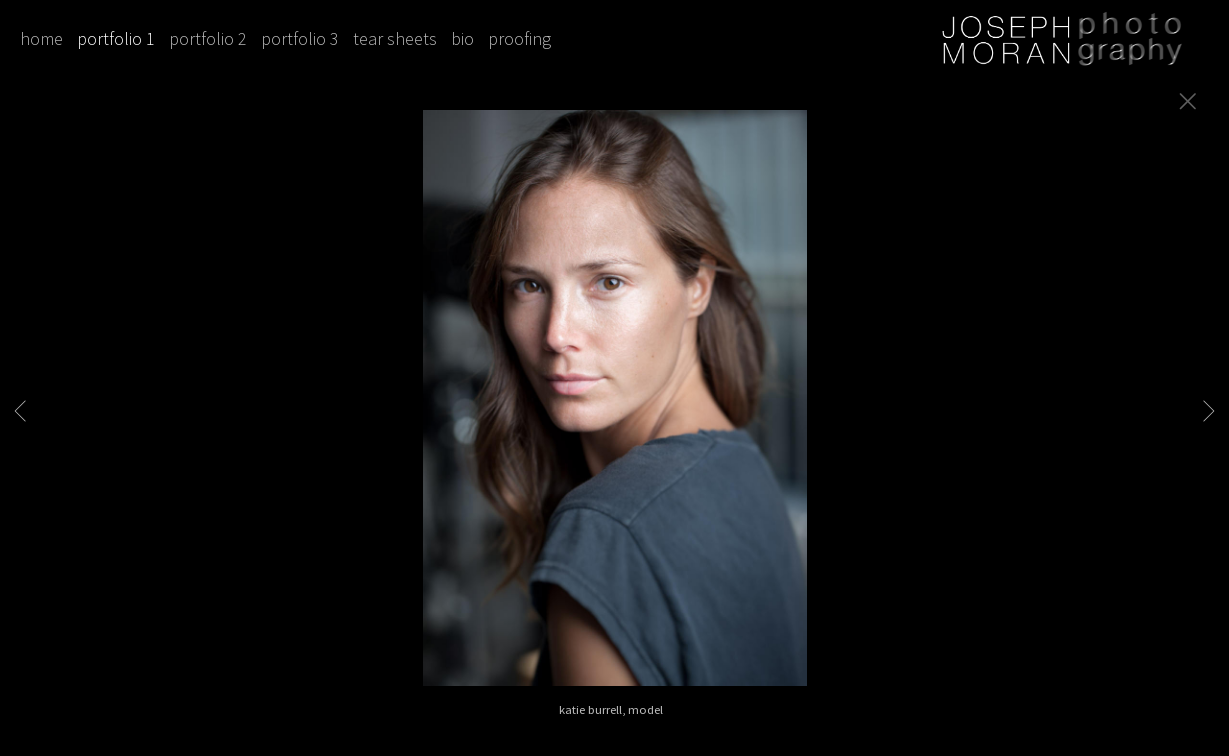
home (41, 38)
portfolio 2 (208, 38)
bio (462, 38)
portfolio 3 (300, 38)
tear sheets (395, 38)
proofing (519, 38)
